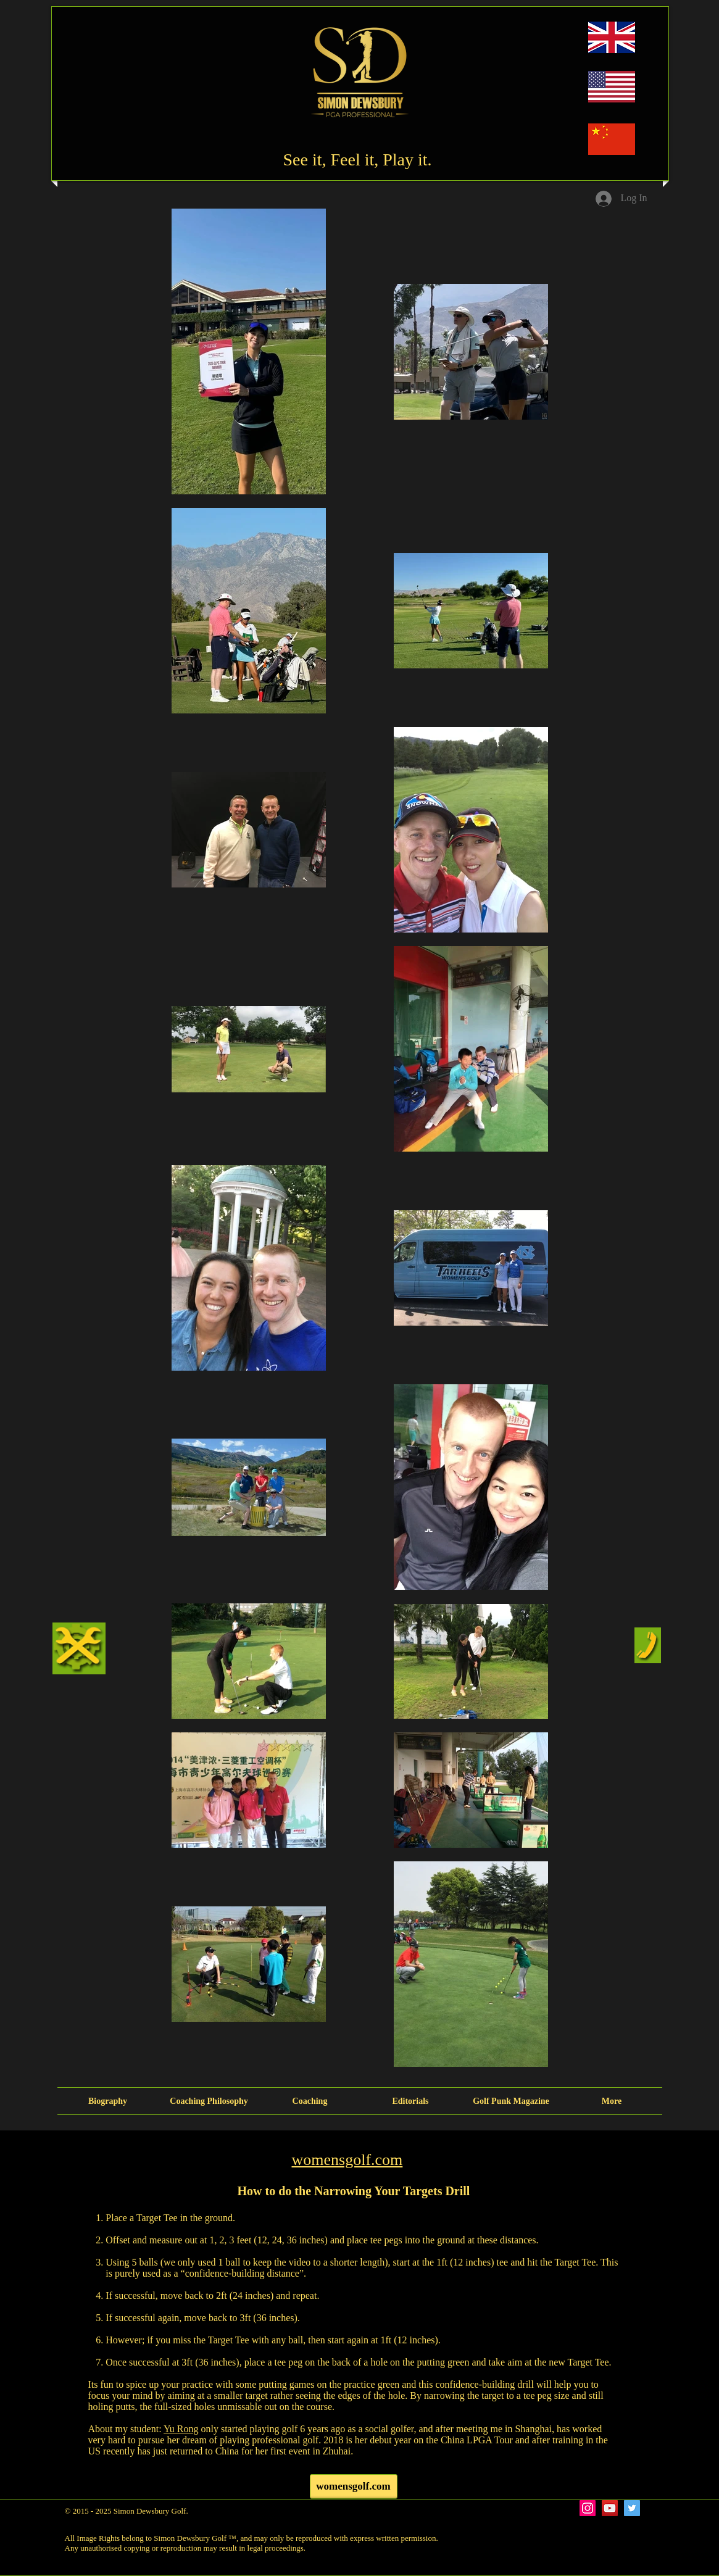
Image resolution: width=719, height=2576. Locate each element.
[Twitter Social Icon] (632, 2508)
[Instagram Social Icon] (588, 2508)
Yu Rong (181, 2429)
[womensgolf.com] (353, 2486)
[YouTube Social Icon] (610, 2508)
